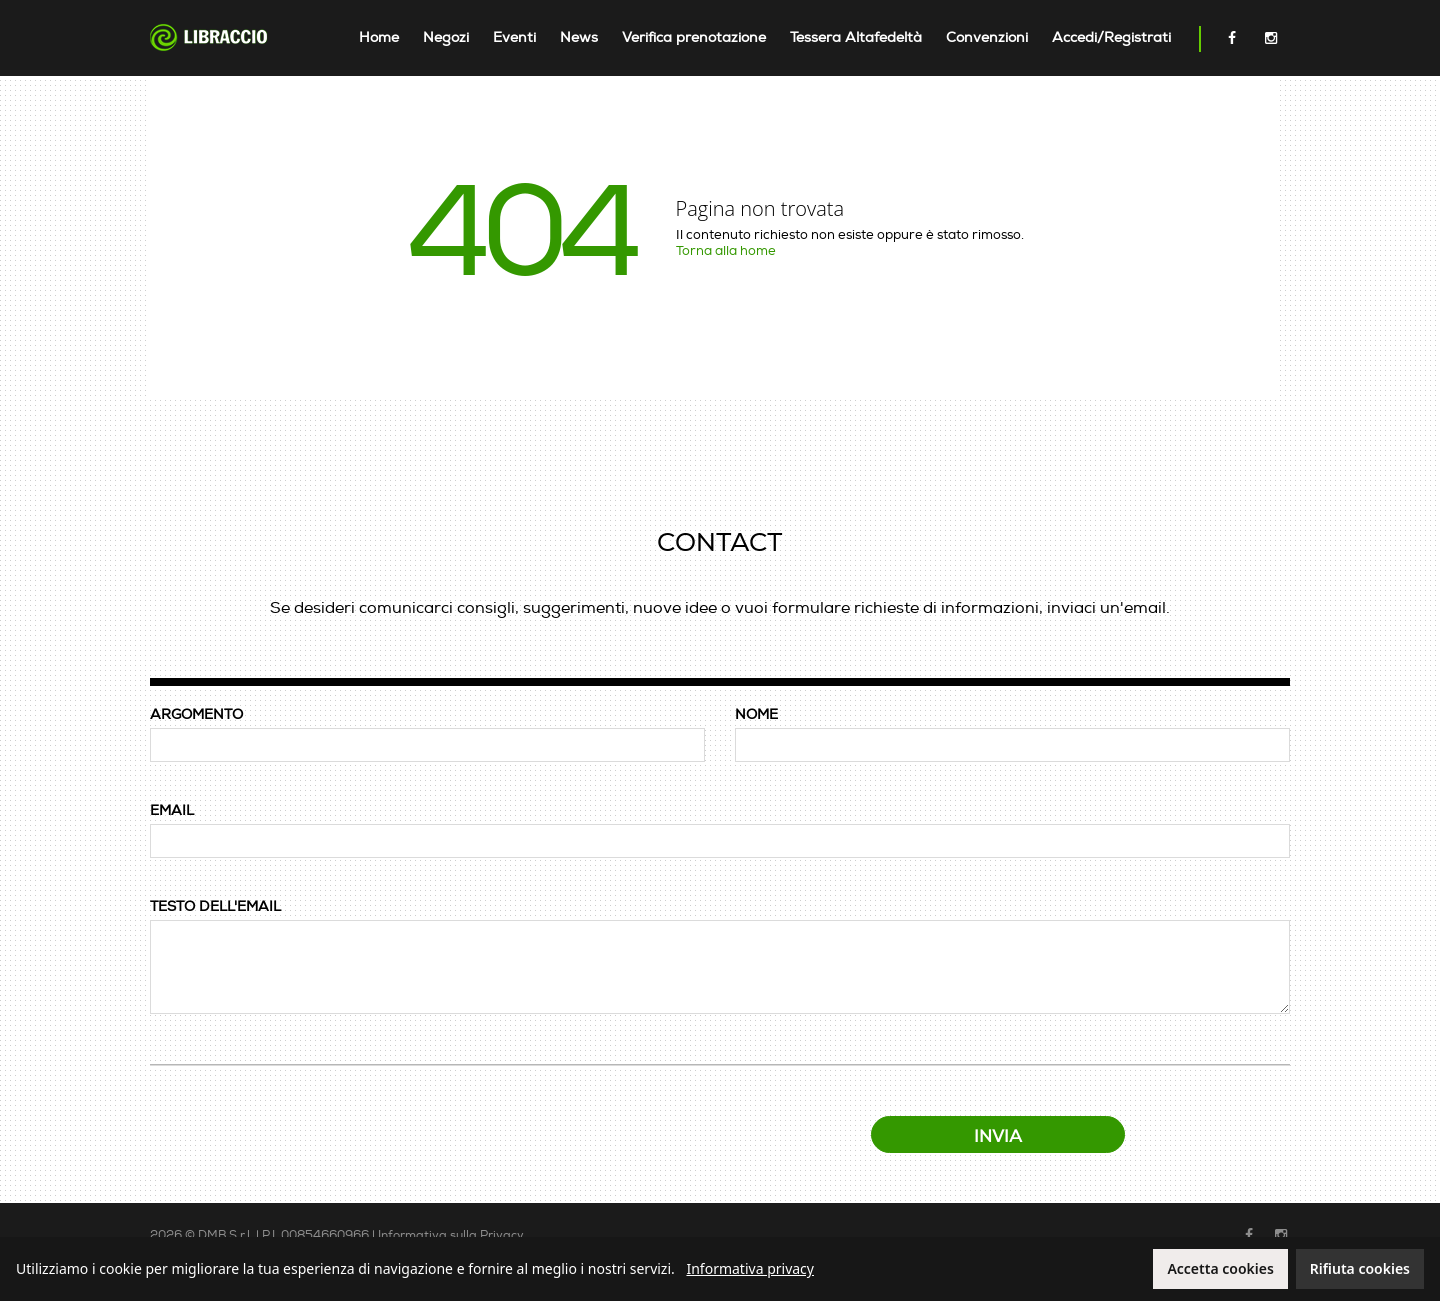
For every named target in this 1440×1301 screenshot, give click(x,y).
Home (379, 37)
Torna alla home (726, 251)
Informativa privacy (750, 1268)
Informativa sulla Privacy (451, 1235)
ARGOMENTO (196, 714)
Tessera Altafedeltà (856, 37)
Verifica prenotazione (694, 37)
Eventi (514, 37)
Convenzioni (987, 37)
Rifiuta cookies (1360, 1268)
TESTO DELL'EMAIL (215, 906)
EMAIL (172, 810)
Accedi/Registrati (1111, 37)
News (579, 37)
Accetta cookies (1220, 1268)
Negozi (446, 37)
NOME (756, 714)
